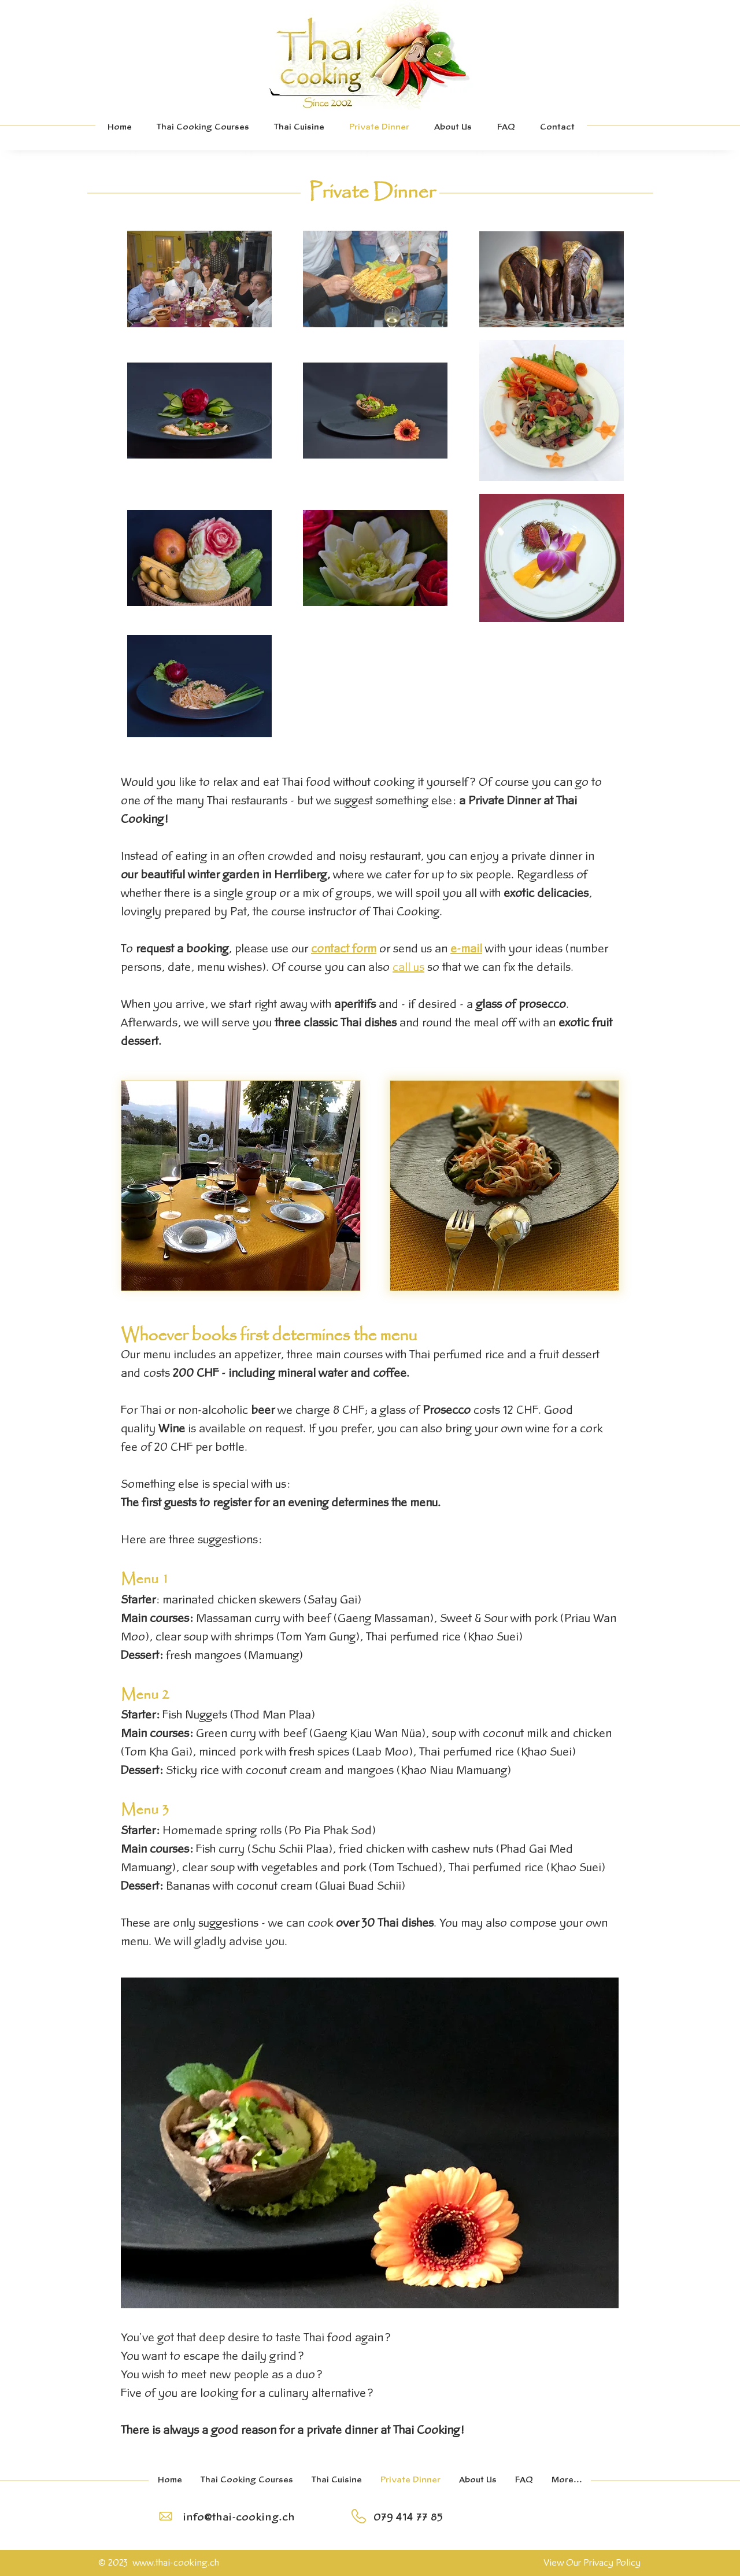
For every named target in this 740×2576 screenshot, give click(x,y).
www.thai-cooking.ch (175, 2562)
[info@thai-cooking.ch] (238, 2517)
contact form (343, 949)
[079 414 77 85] (408, 2517)
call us (408, 967)
